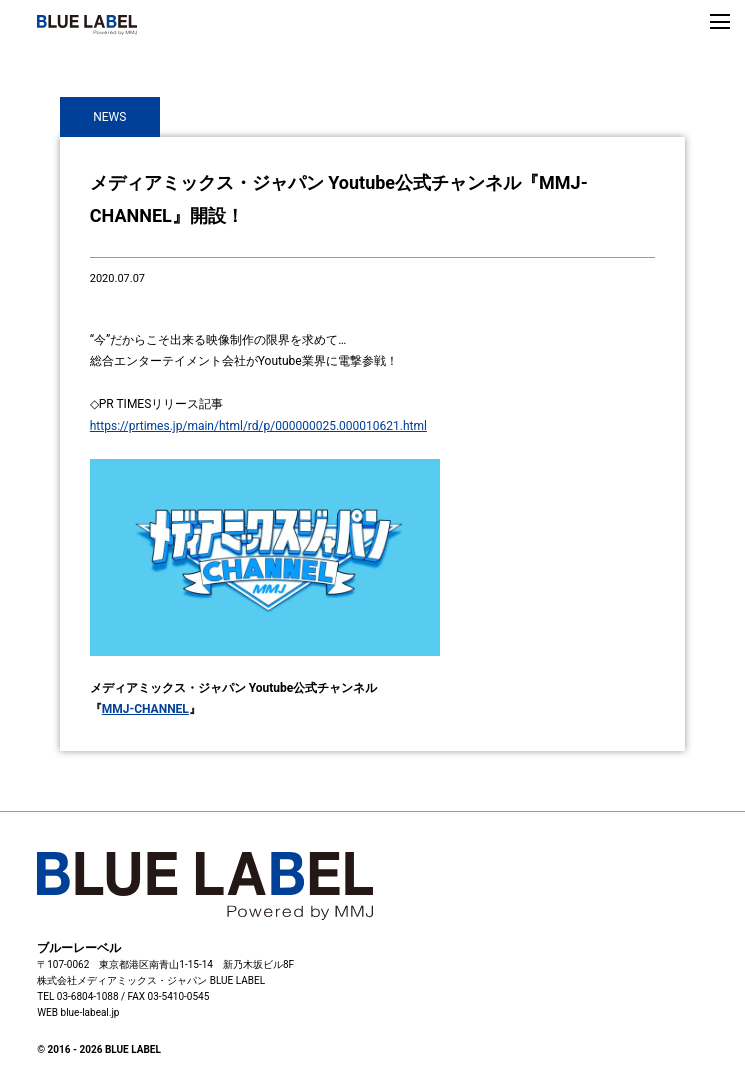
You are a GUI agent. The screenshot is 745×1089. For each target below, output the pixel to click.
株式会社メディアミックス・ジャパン (122, 980)
